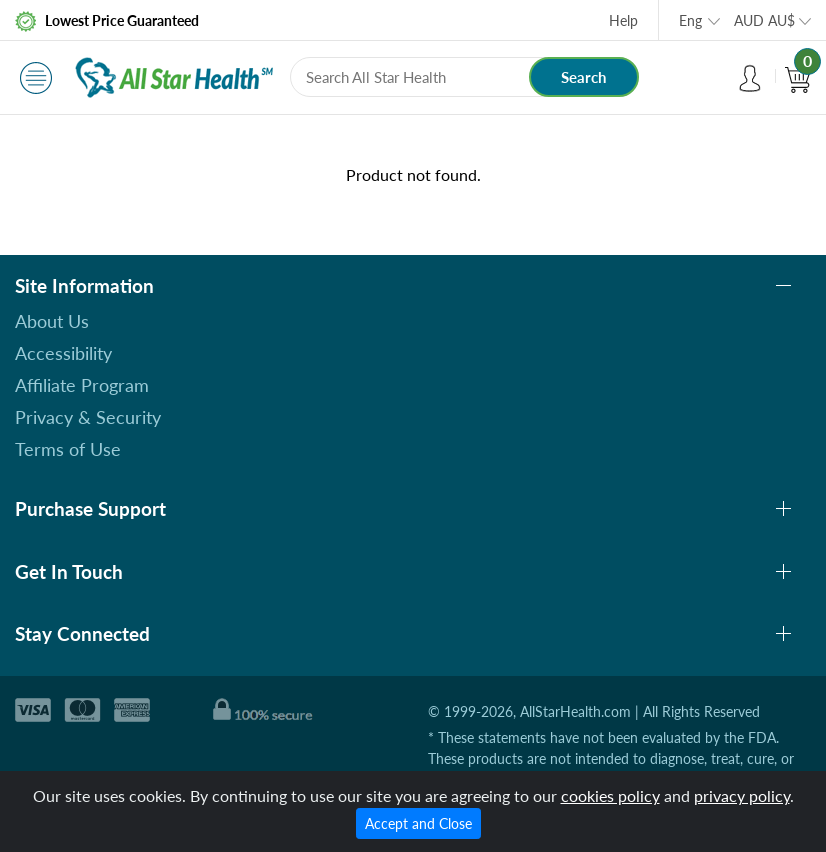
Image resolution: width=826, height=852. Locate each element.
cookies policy (610, 795)
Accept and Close (418, 823)
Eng (690, 20)
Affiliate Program (82, 385)
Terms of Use (68, 449)
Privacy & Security (88, 417)
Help (623, 20)
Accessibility (63, 353)
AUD (764, 20)
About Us (52, 321)
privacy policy (742, 795)
